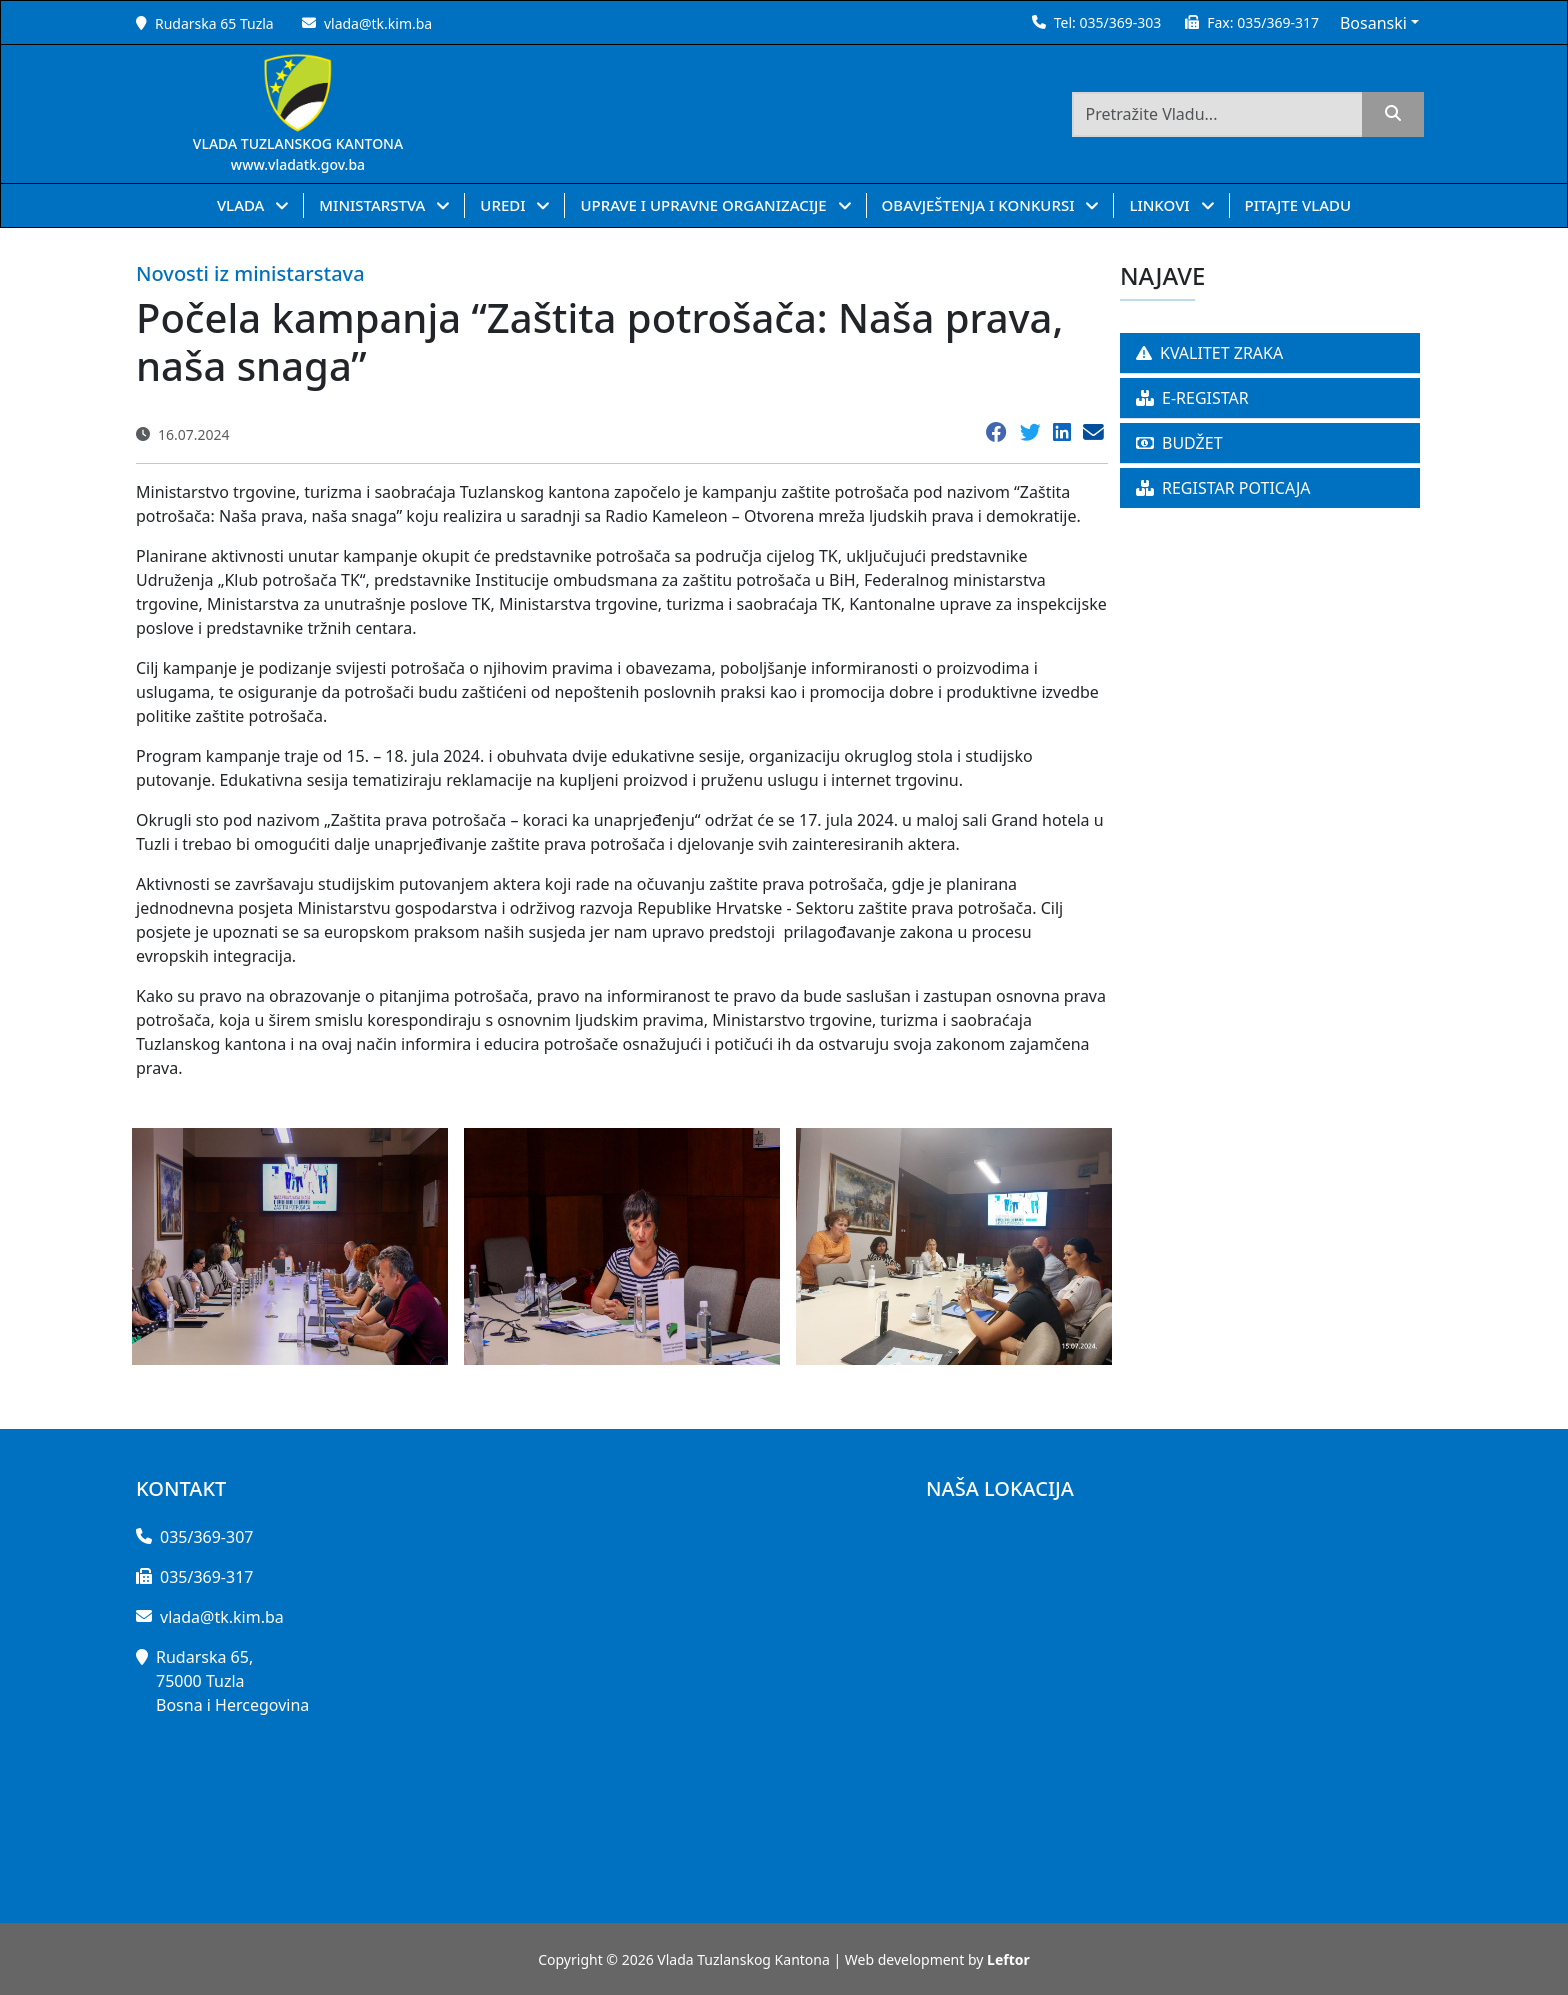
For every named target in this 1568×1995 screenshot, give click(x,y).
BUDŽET (1179, 443)
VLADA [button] (242, 205)
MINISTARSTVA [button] (374, 205)
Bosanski (1373, 23)
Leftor (1008, 1959)
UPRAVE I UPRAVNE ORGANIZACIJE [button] (705, 205)
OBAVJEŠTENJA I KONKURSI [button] (980, 205)
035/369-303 (1120, 22)
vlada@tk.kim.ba (378, 23)
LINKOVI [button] (1161, 205)
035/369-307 (206, 1537)
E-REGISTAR (1192, 398)
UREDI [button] (504, 205)
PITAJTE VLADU (1298, 205)
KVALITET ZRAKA (1209, 353)
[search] (1393, 114)
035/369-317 (1278, 22)
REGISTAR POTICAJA (1223, 488)
